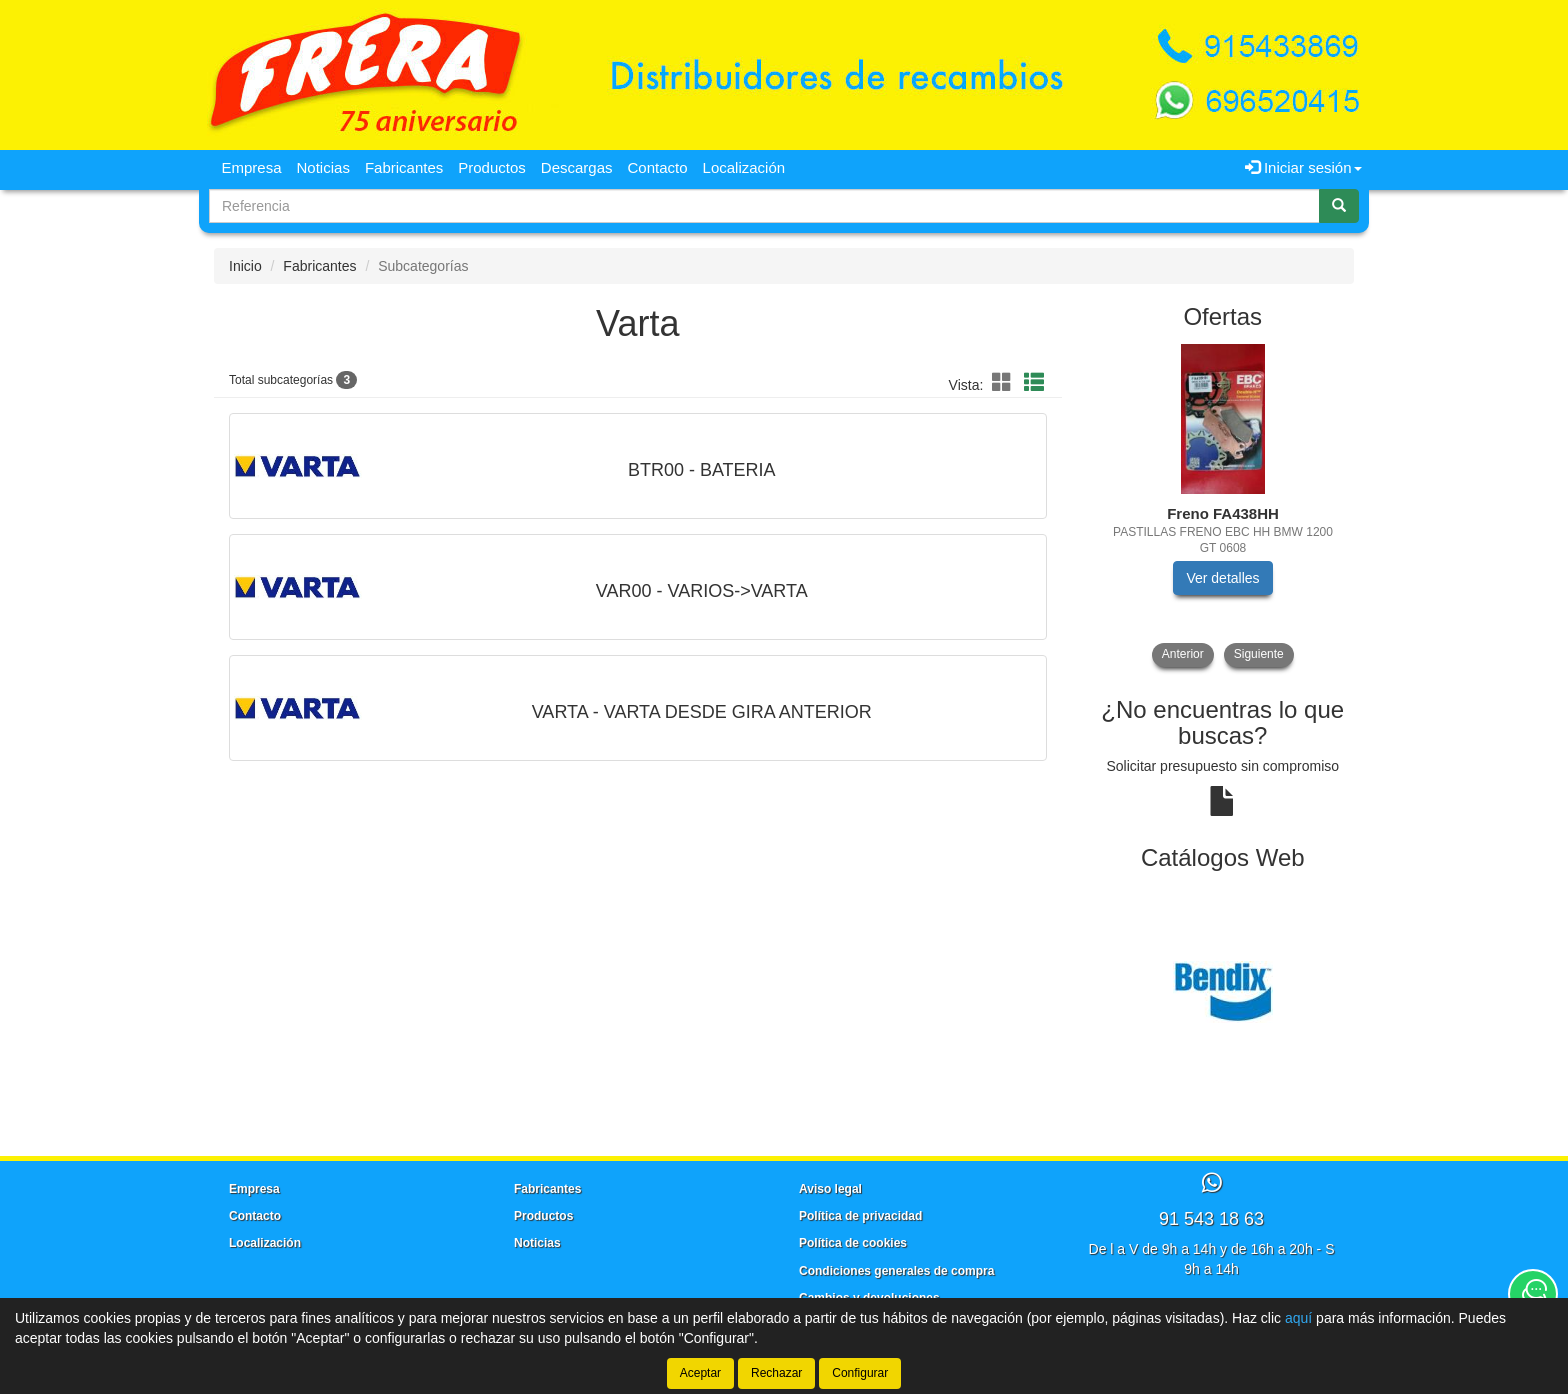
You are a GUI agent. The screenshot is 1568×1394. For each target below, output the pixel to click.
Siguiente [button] (1259, 654)
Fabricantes (404, 167)
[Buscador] (764, 206)
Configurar (860, 1373)
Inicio (245, 266)
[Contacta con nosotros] (1533, 1294)
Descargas (577, 167)
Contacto (658, 167)
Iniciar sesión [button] (1303, 167)
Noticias (323, 167)
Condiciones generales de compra (896, 1271)
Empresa (252, 167)
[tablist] (1223, 505)
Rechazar (776, 1373)
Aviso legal (830, 1189)
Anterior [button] (1183, 654)
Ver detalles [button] (1222, 578)
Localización (744, 167)
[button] (1005, 383)
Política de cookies (853, 1243)
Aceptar (700, 1373)
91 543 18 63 (1211, 1219)
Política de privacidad (860, 1216)
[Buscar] (1339, 206)
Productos (492, 167)
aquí (1298, 1318)
